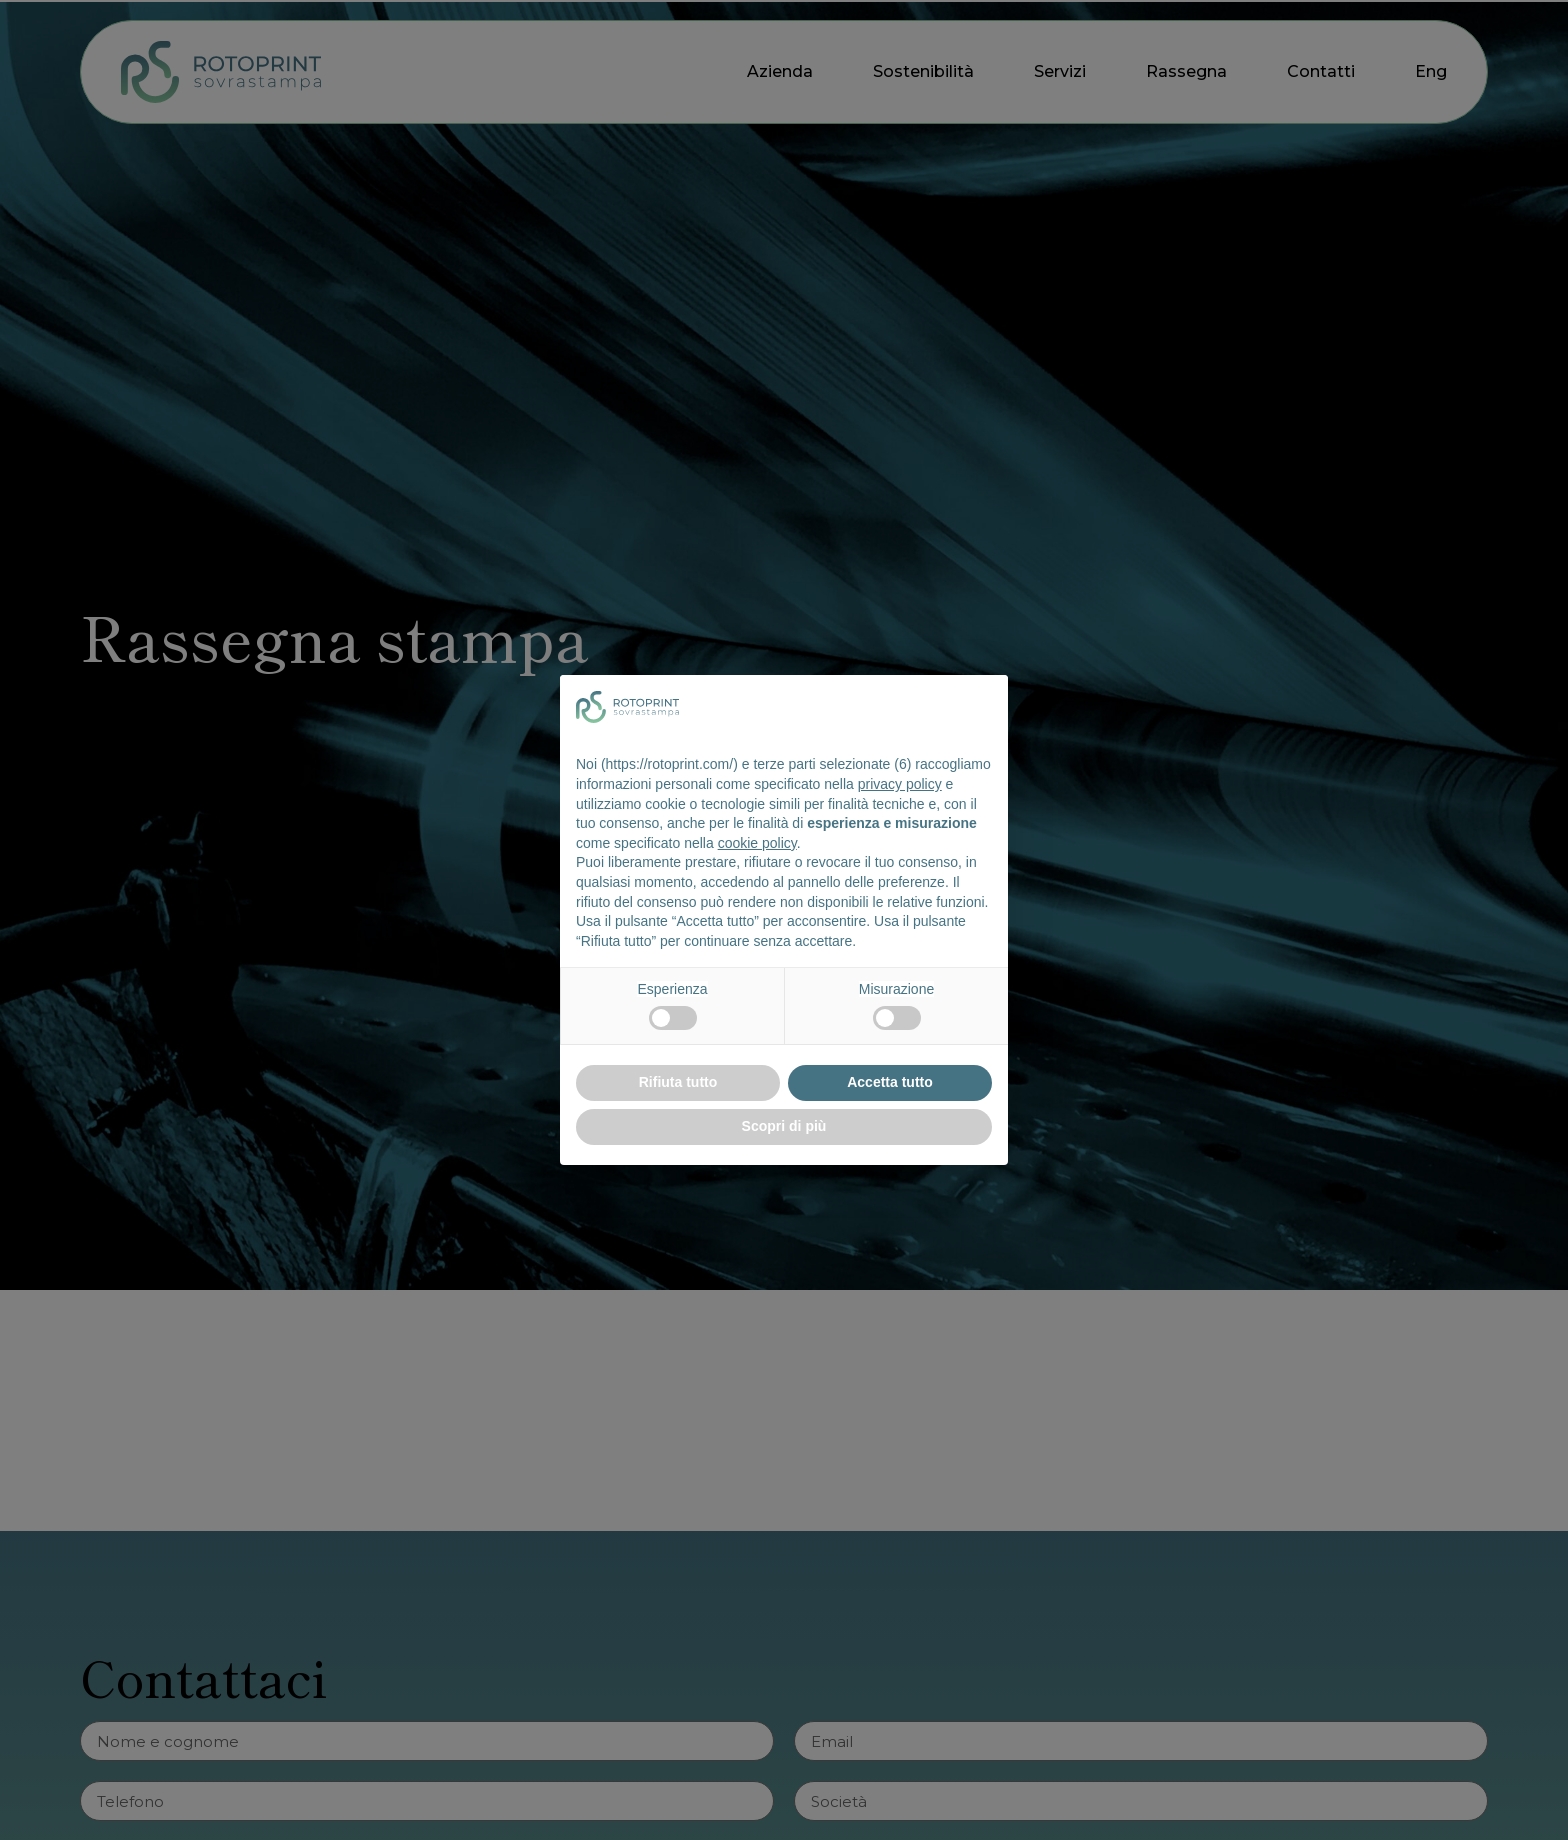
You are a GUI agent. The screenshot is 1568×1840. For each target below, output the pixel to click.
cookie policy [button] (757, 843)
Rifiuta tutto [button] (678, 1082)
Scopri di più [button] (784, 1126)
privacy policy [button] (900, 784)
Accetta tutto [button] (890, 1082)
